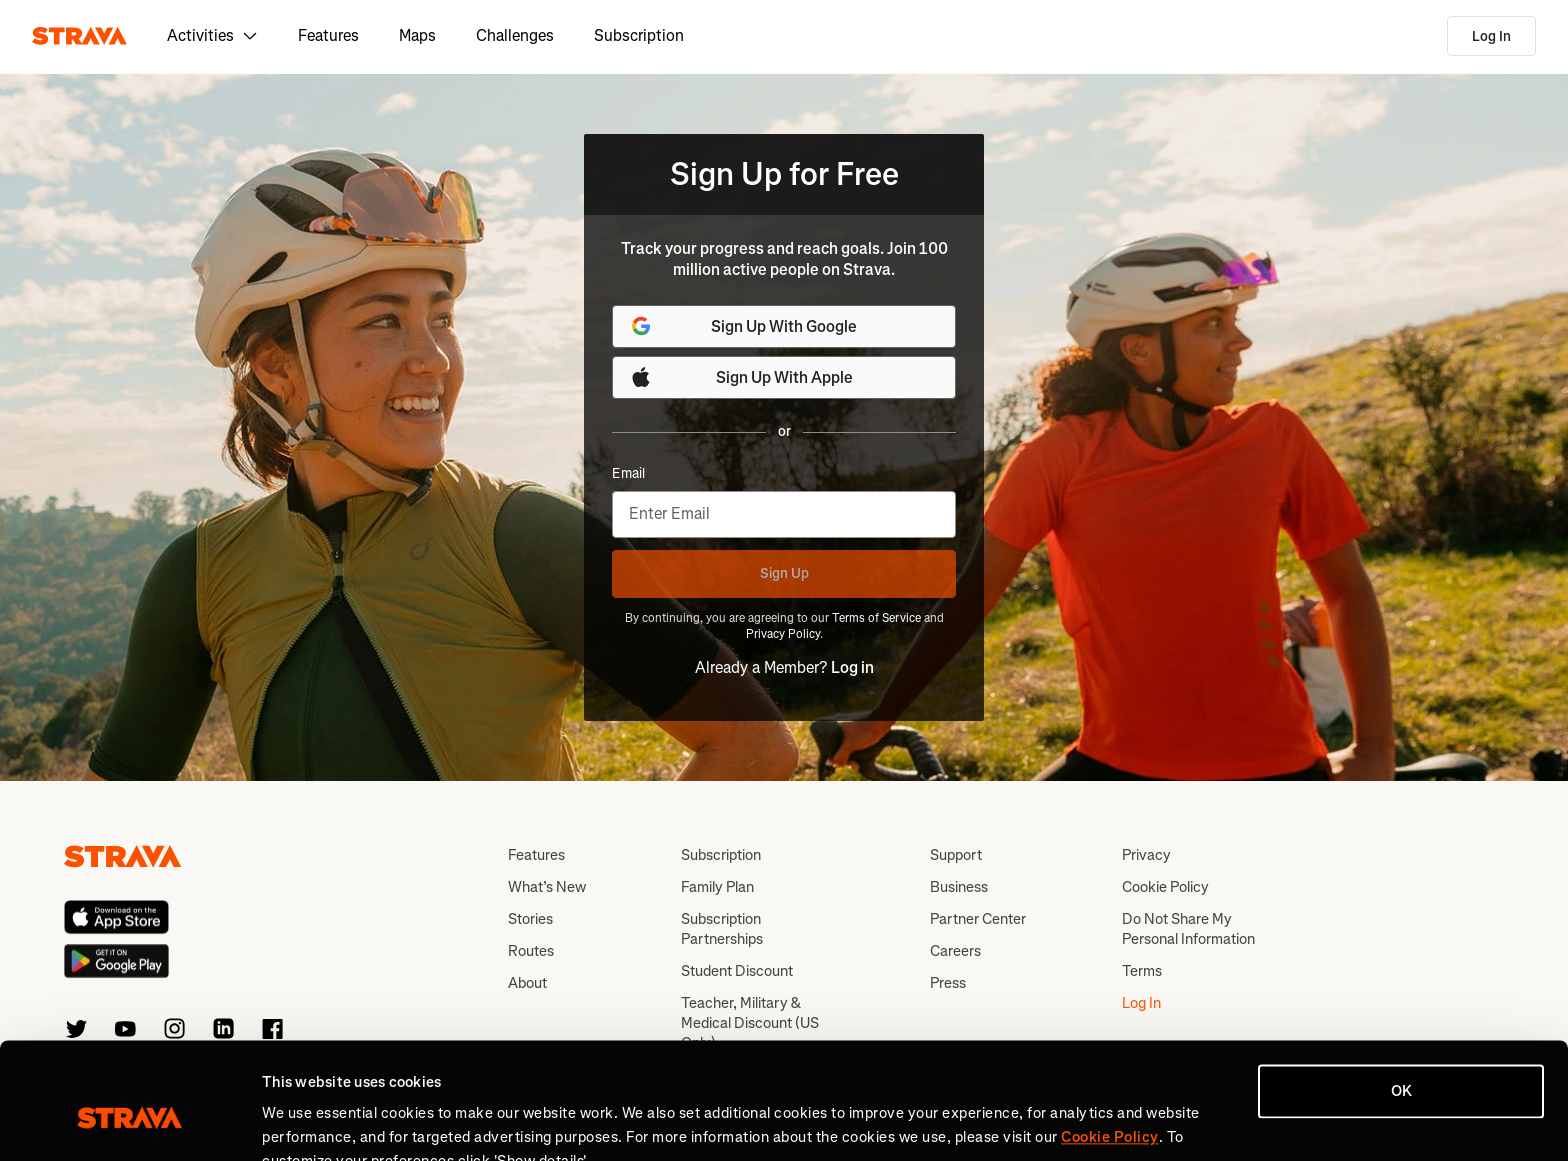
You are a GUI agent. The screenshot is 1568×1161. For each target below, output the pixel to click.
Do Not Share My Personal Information (1188, 929)
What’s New (547, 887)
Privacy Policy (783, 634)
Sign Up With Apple (741, 377)
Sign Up (784, 573)
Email (628, 474)
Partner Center (978, 919)
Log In (1491, 36)
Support (956, 855)
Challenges (515, 35)
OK (1401, 997)
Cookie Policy (1165, 887)
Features (328, 35)
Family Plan (717, 887)
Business (959, 887)
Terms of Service (876, 618)
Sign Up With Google (743, 326)
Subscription (639, 35)
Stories (530, 919)
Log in (852, 667)
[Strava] (79, 36)
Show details (305, 1122)
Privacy (1146, 855)
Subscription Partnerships (722, 929)
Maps (417, 35)
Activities (212, 35)
